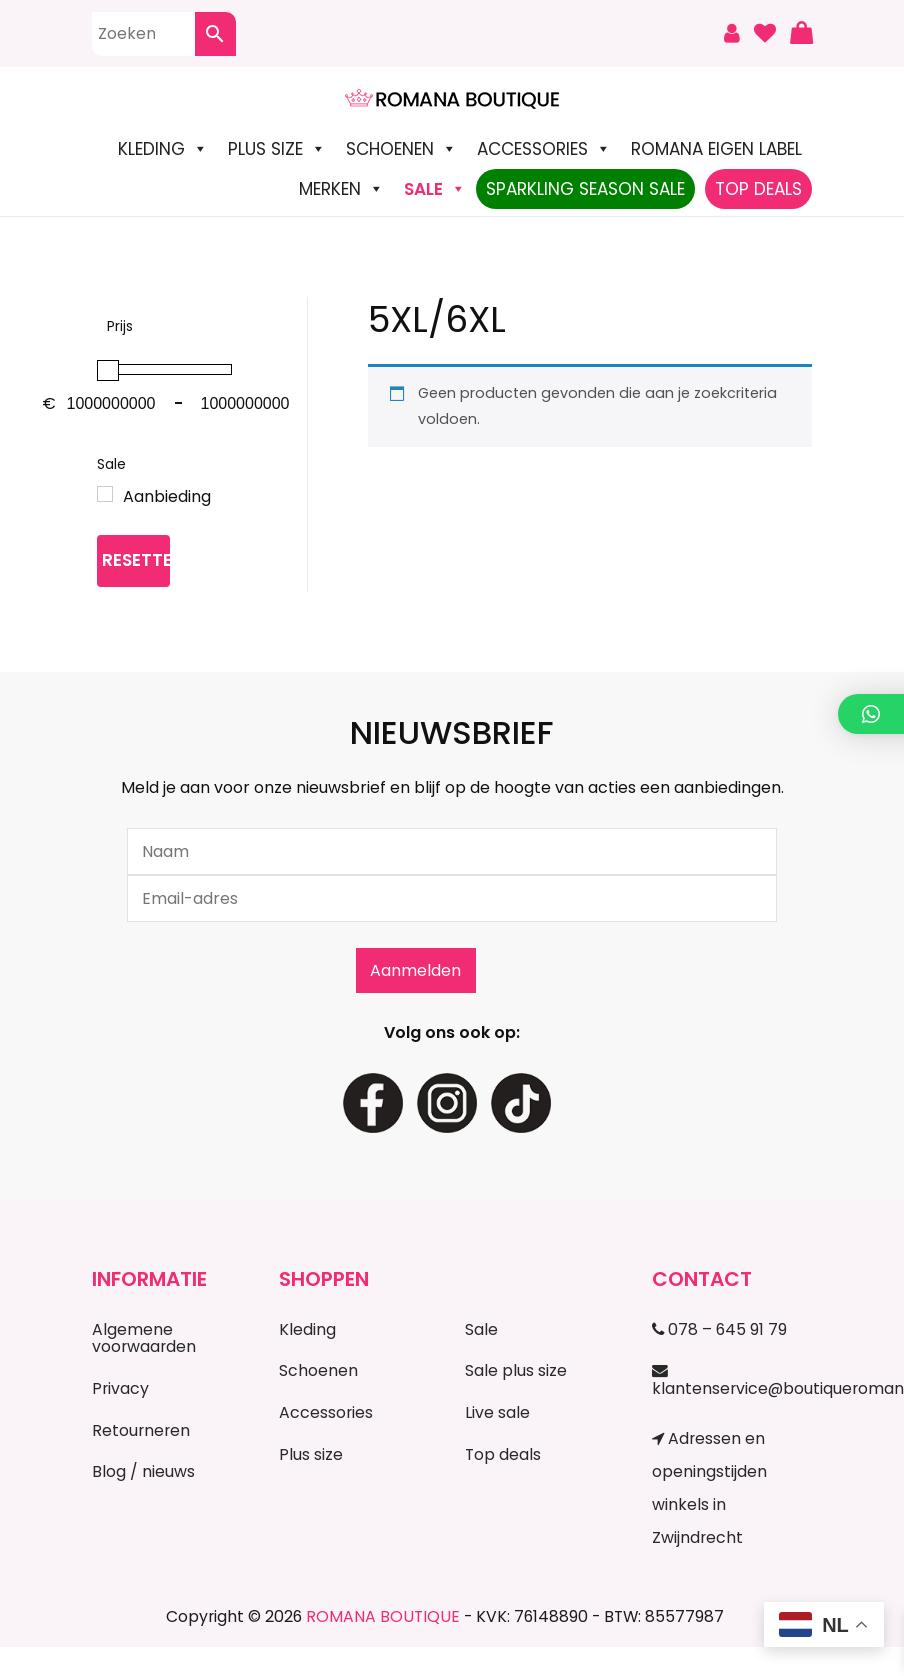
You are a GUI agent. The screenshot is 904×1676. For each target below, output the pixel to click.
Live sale (497, 1412)
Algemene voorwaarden (144, 1338)
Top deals (503, 1454)
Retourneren (141, 1430)
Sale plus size (516, 1370)
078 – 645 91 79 (719, 1329)
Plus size (277, 149)
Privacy (120, 1388)
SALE (435, 189)
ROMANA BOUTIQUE (383, 1616)
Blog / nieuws (143, 1471)
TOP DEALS (758, 189)
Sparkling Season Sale (585, 189)
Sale (481, 1329)
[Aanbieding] (105, 494)
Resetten (136, 560)
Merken (341, 189)
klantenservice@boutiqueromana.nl (732, 1381)
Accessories (544, 149)
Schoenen (401, 149)
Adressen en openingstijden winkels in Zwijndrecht (709, 1488)
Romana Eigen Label (716, 149)
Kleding (163, 149)
